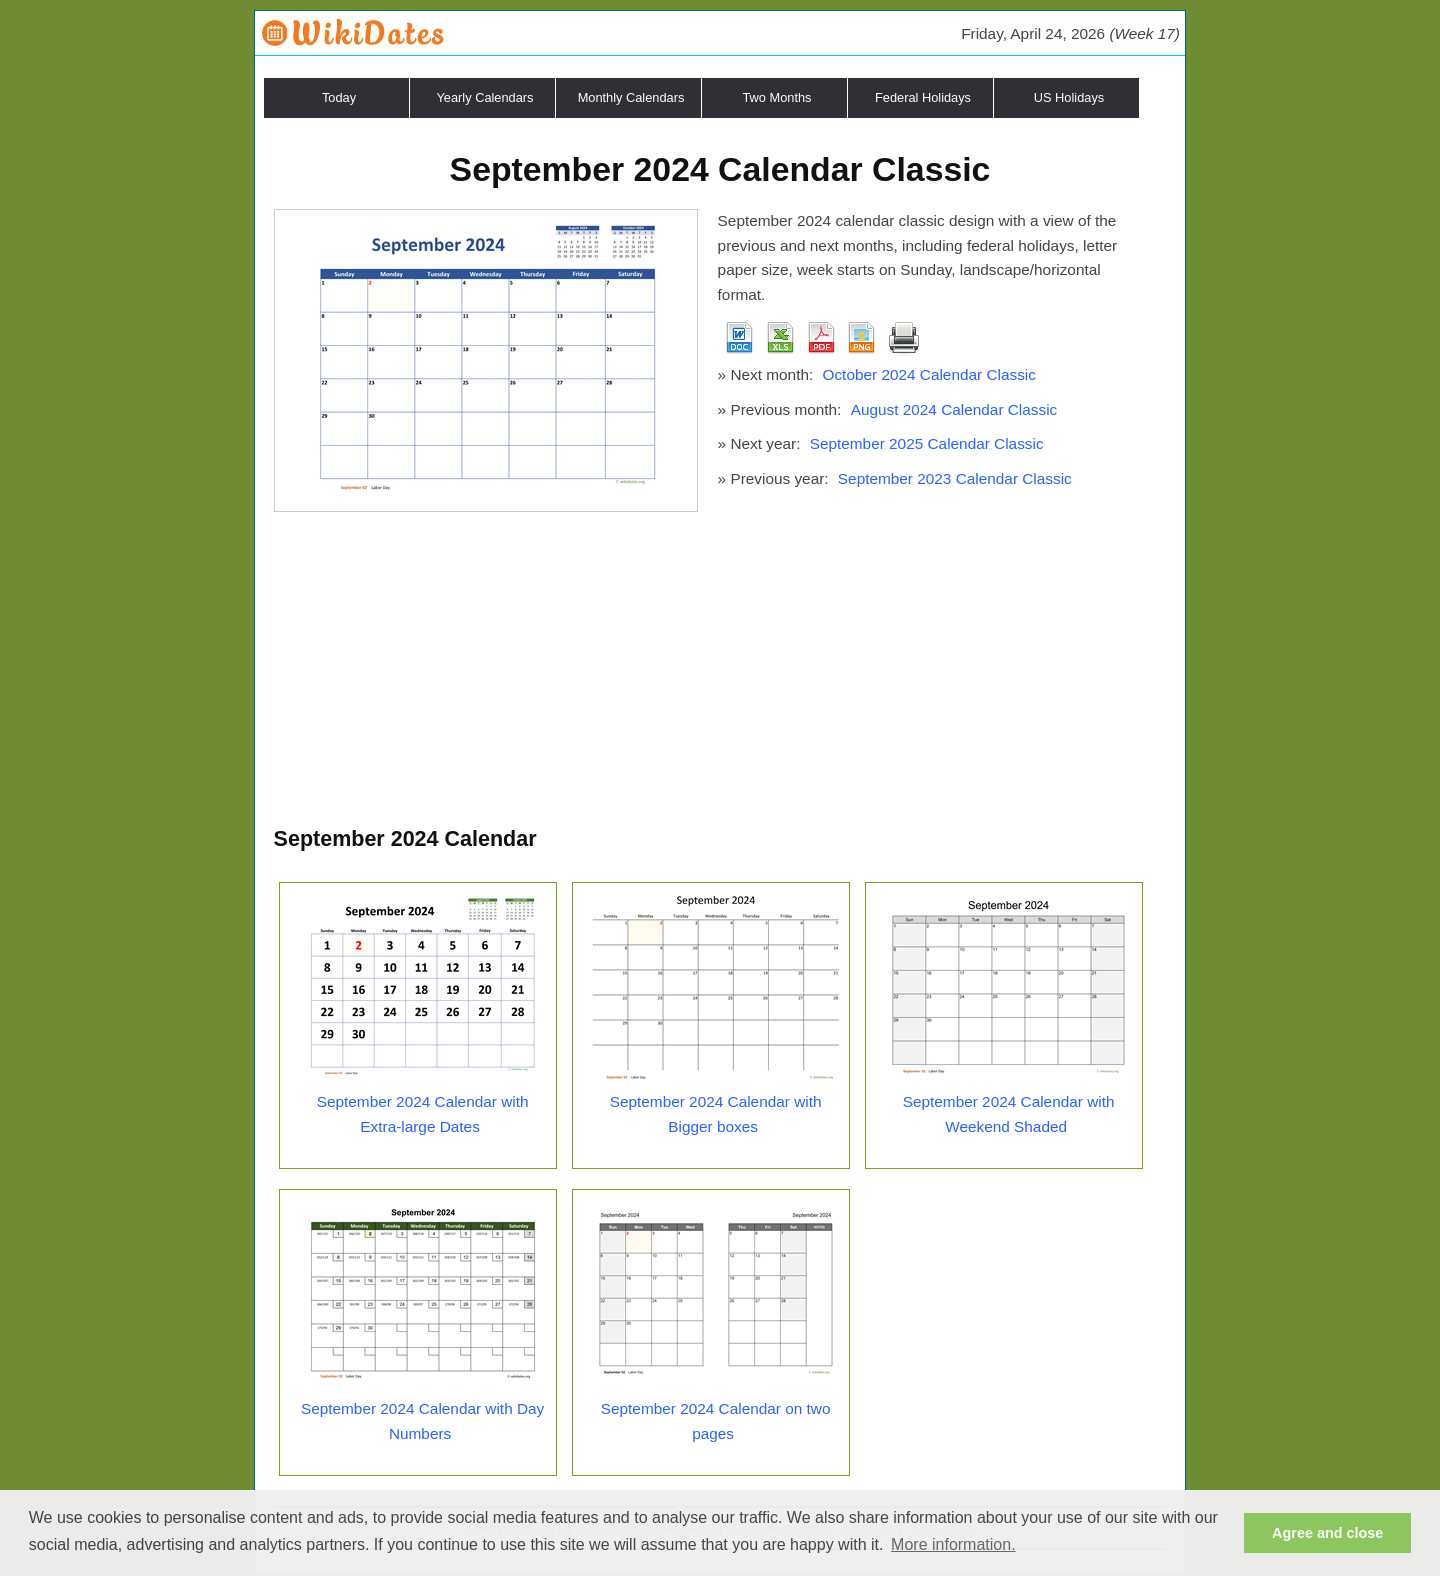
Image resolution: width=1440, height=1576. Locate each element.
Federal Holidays (923, 97)
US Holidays (1069, 97)
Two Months (777, 97)
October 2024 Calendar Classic (928, 374)
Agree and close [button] (1327, 1533)
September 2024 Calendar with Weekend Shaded (1009, 1114)
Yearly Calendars (485, 97)
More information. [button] (953, 1544)
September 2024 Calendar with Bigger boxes (716, 1114)
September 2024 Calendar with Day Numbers (422, 1421)
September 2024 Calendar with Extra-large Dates (423, 1114)
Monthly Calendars (631, 97)
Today (339, 97)
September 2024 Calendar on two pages (716, 1421)
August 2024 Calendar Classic (954, 409)
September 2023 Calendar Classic (955, 478)
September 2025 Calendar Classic (927, 443)
